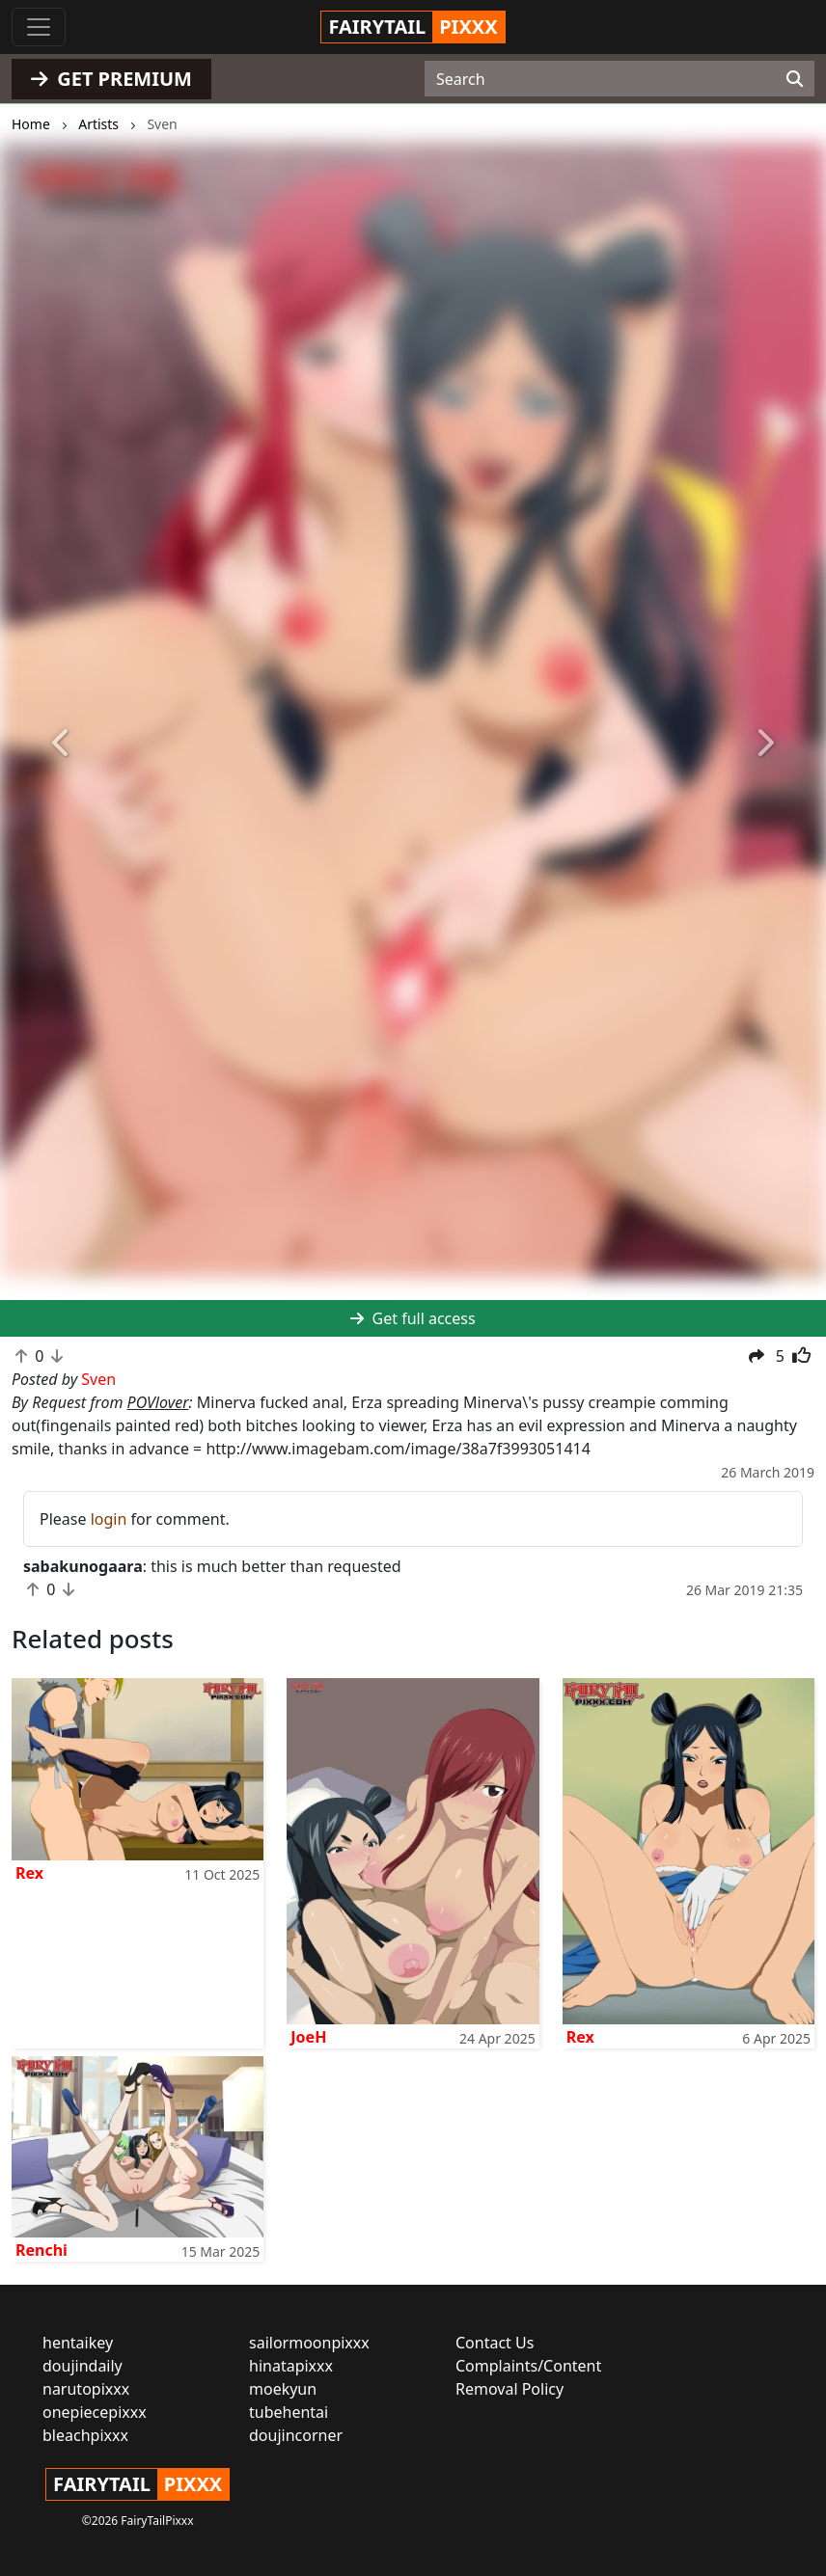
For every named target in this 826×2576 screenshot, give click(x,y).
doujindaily (82, 2365)
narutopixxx (85, 2389)
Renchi (41, 2250)
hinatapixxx (291, 2365)
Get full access (412, 1318)
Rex (29, 1873)
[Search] (794, 79)
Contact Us (494, 2342)
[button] (62, 743)
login (109, 1519)
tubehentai (288, 2412)
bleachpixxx (85, 2435)
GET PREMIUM (111, 79)
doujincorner (296, 2435)
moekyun (283, 2389)
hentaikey (77, 2342)
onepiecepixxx (94, 2412)
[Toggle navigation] (39, 27)
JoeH (308, 2036)
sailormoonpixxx (309, 2342)
